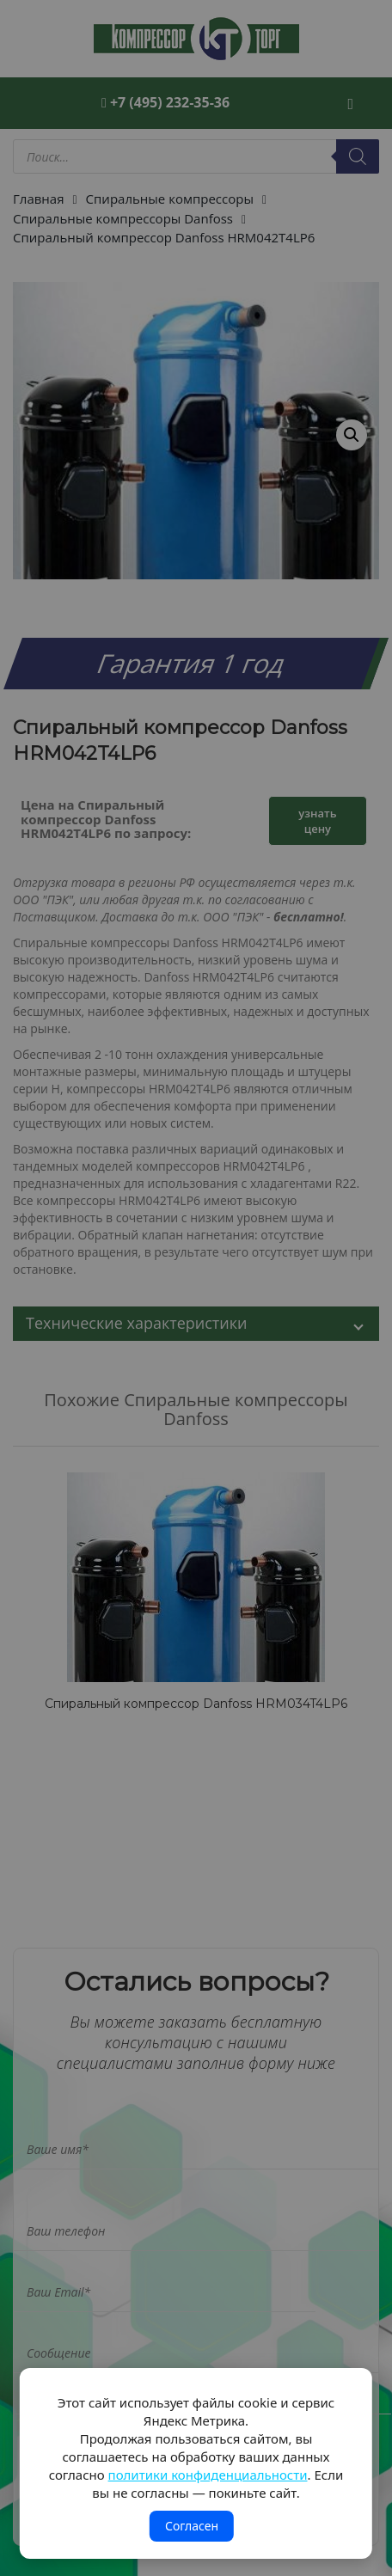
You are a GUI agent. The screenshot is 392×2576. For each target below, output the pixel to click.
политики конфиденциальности (208, 2474)
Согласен (191, 2526)
